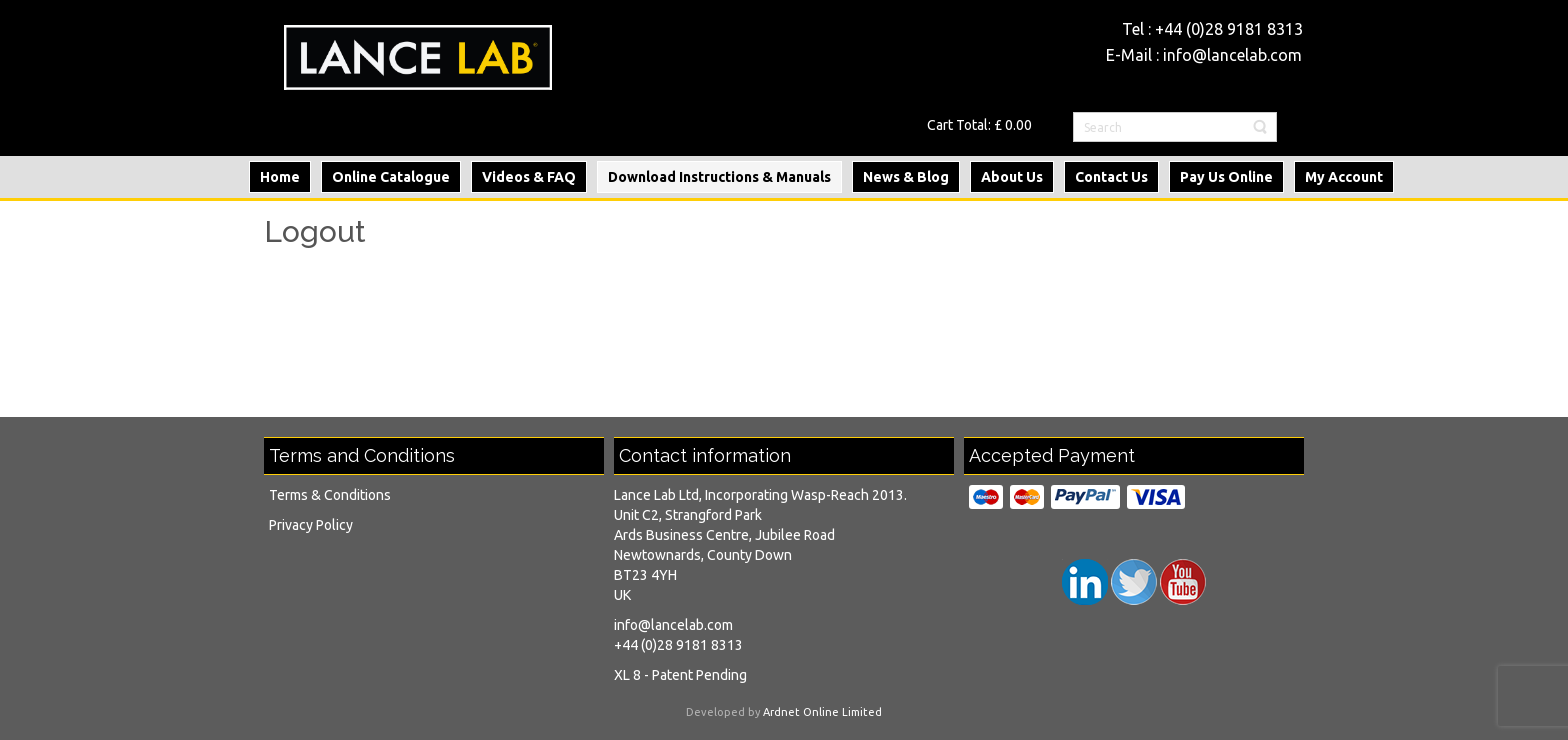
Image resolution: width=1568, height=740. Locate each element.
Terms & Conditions (330, 495)
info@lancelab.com (1232, 55)
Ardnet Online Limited (822, 712)
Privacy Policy (311, 525)
